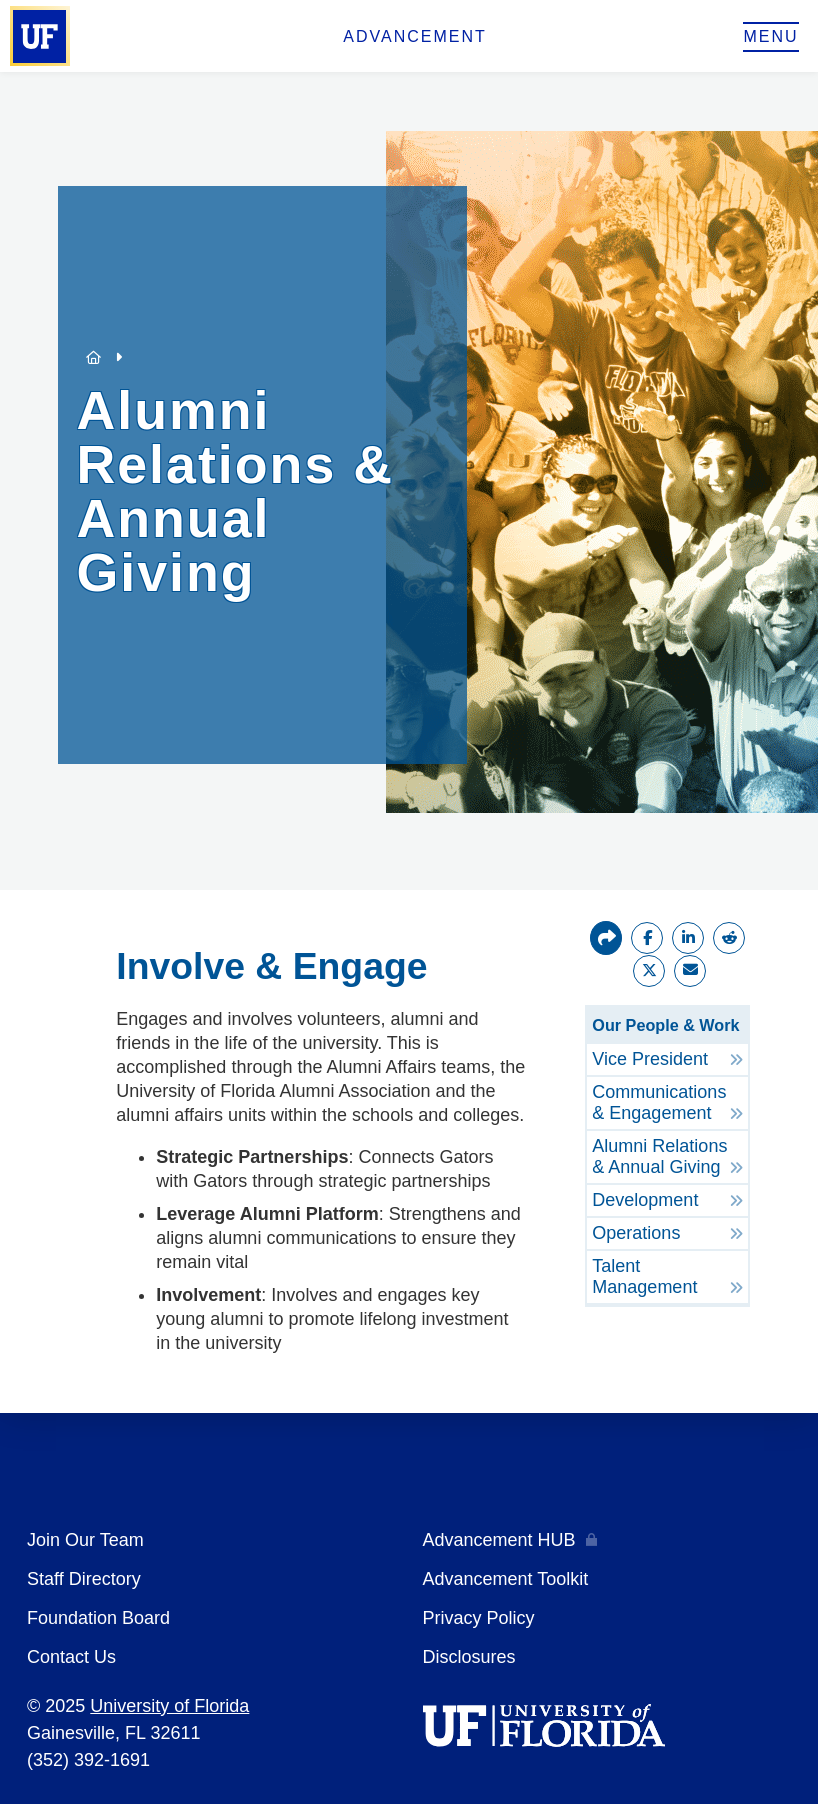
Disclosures (469, 1657)
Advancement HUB (499, 1540)
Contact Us (71, 1657)
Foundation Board (98, 1618)
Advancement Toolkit (506, 1579)
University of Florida (169, 1706)
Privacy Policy (479, 1618)
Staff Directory (84, 1579)
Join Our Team (85, 1540)
